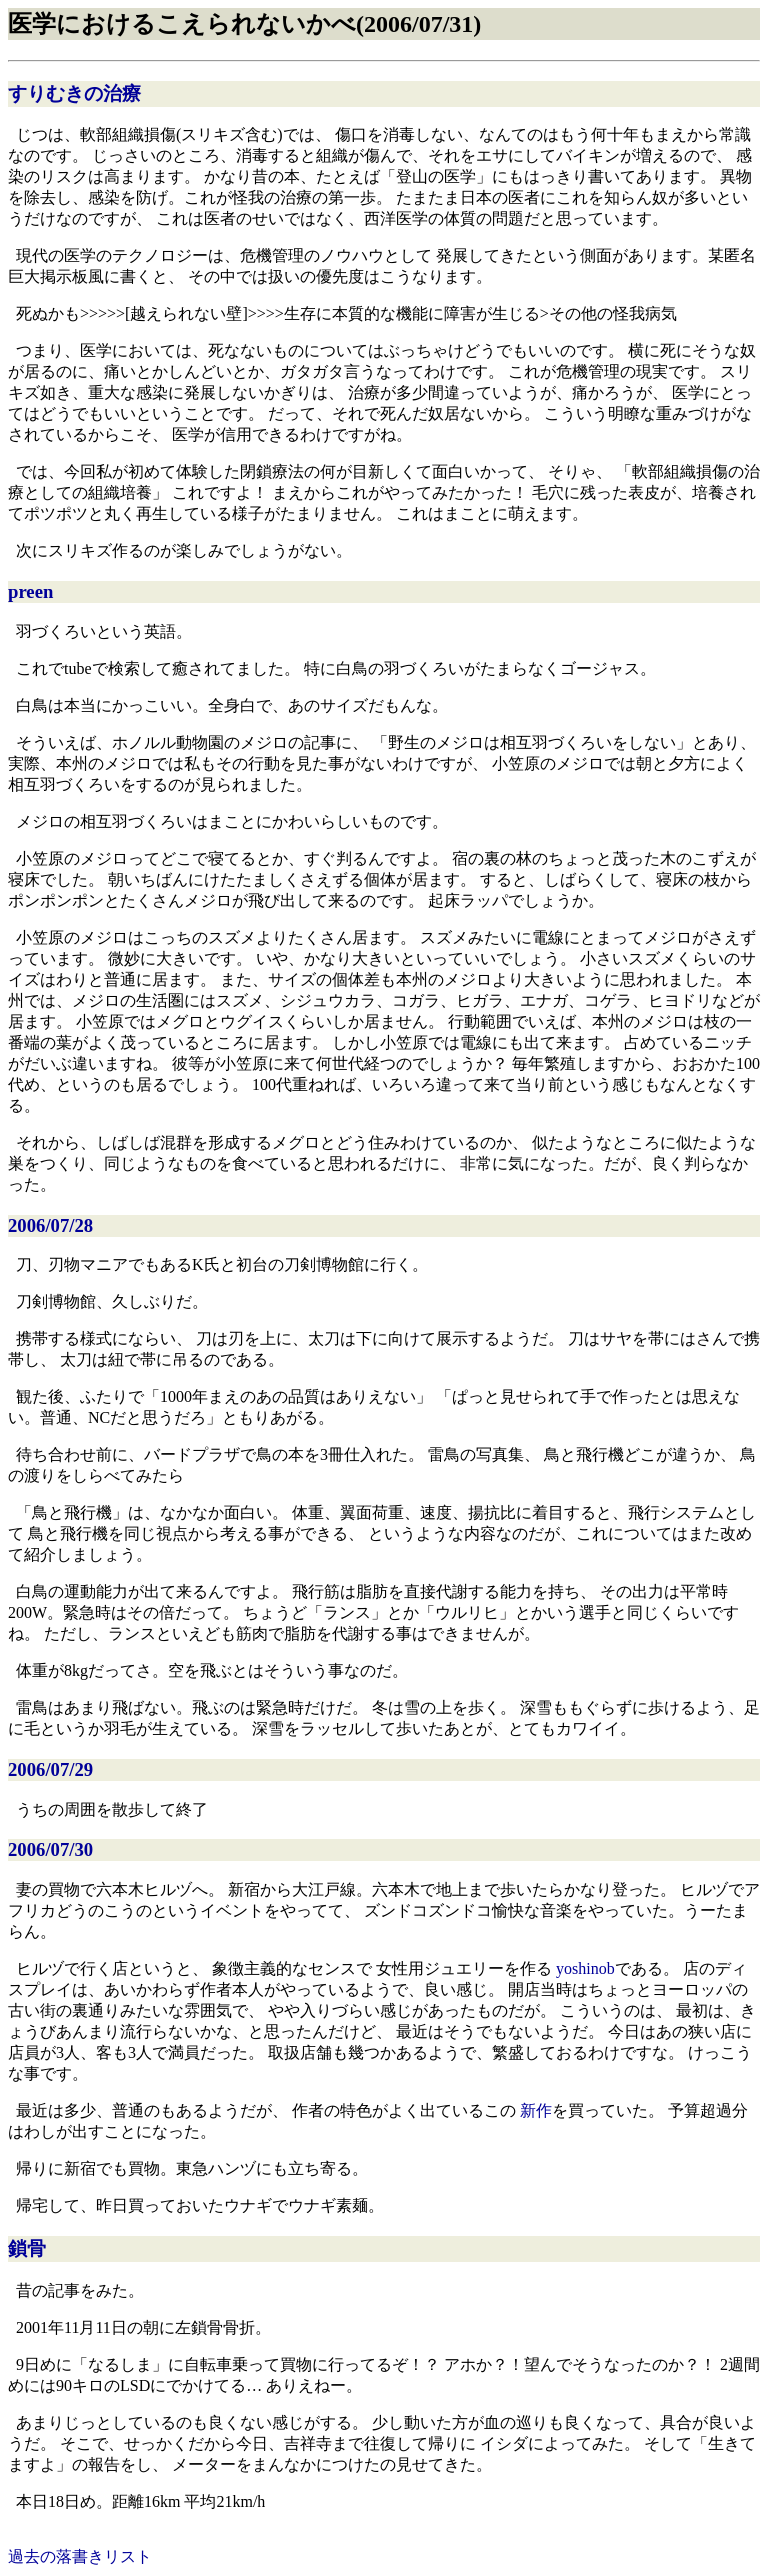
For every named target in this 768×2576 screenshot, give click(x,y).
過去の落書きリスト (80, 2556)
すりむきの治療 (74, 93)
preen (30, 591)
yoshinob (585, 1968)
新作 (536, 2110)
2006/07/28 (50, 1225)
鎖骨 (27, 2248)
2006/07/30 (50, 1849)
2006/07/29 (50, 1769)
